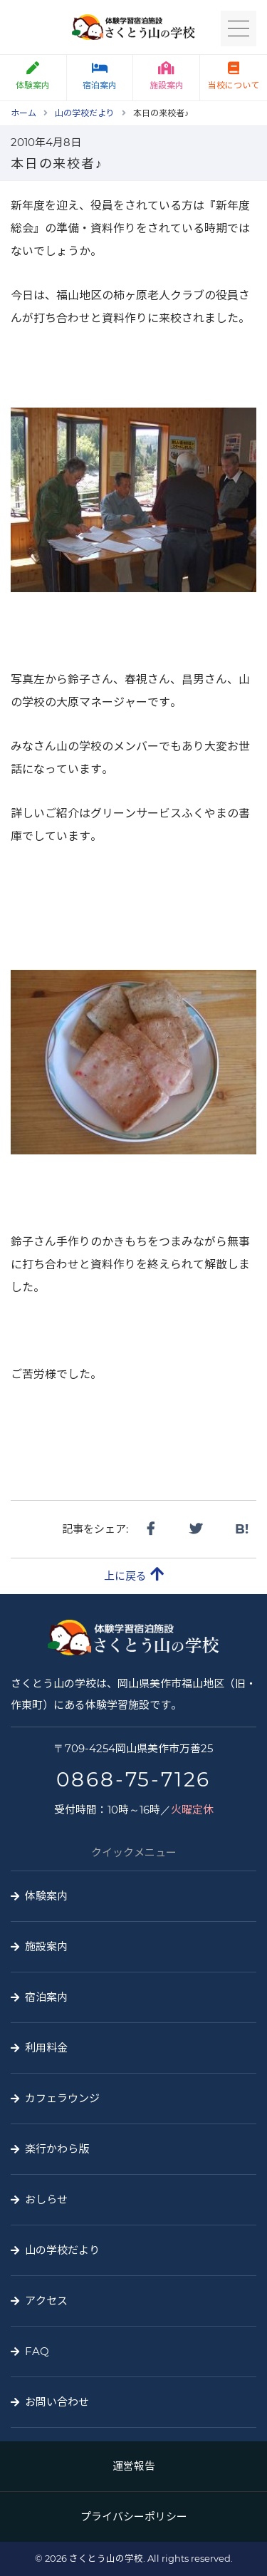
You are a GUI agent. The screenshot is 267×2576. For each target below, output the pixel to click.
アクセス (46, 2300)
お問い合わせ (57, 2402)
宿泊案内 (100, 75)
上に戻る (134, 1574)
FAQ (37, 2351)
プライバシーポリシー (133, 2516)
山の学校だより (62, 2250)
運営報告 (133, 2466)
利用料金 (46, 2047)
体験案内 (46, 1896)
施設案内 (167, 75)
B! (241, 1529)
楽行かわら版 (57, 2149)
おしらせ (46, 2199)
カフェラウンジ (62, 2098)
